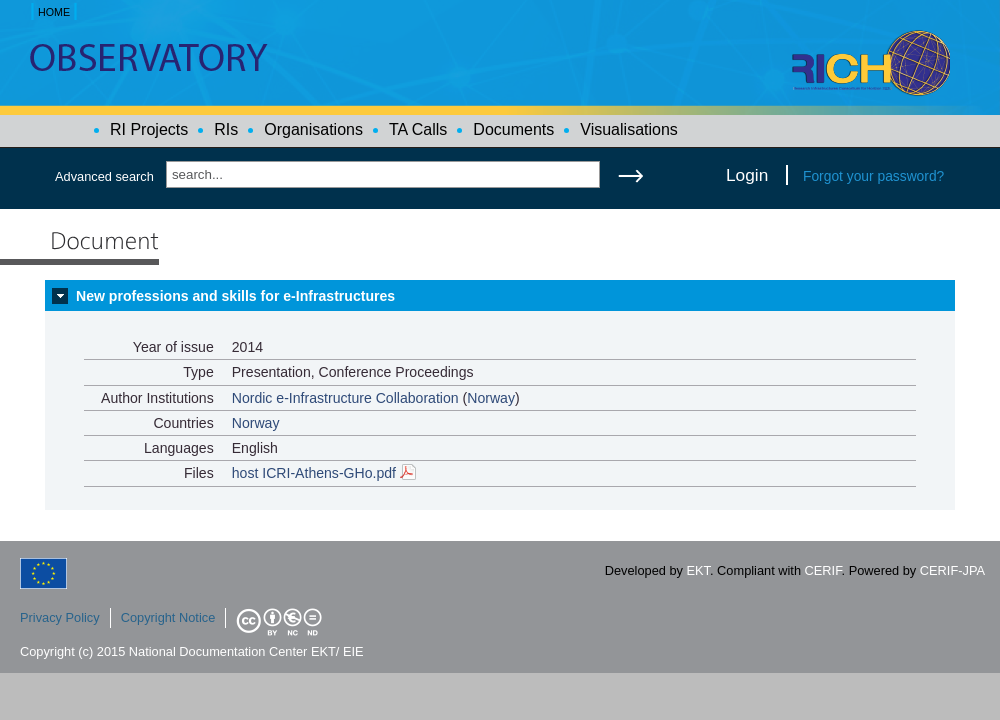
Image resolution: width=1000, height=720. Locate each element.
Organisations (313, 129)
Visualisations (629, 129)
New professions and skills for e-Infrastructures (235, 296)
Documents (513, 129)
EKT (698, 570)
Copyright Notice (168, 617)
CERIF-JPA (952, 570)
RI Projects (149, 129)
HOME (54, 12)
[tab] (500, 296)
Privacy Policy (60, 617)
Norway (491, 398)
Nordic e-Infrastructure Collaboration (345, 398)
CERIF (823, 570)
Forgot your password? (873, 176)
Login (747, 175)
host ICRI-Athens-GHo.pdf (324, 473)
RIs (226, 129)
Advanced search (104, 176)
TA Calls (418, 129)
